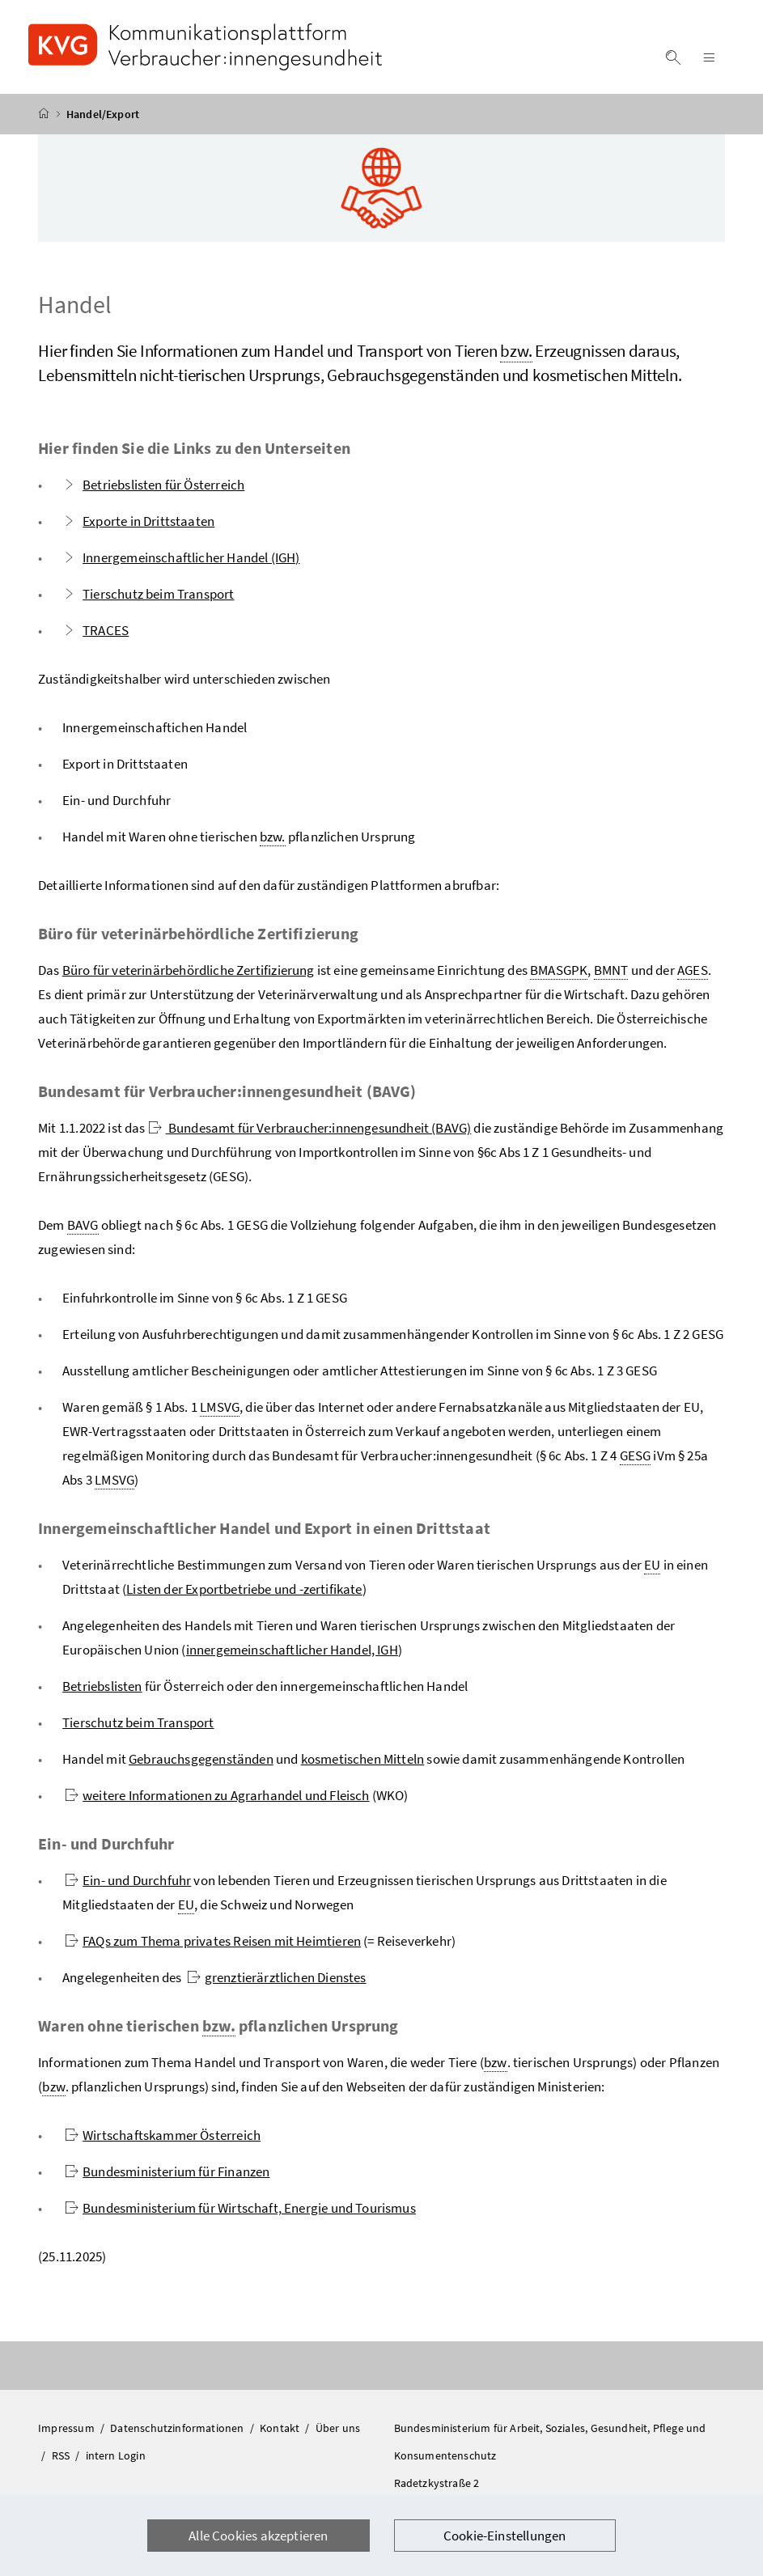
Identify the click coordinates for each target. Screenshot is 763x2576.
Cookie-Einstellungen (504, 2535)
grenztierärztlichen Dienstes (277, 1977)
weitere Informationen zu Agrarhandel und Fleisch (217, 1795)
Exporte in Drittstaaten (138, 521)
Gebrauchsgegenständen (201, 1759)
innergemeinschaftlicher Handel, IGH (292, 1650)
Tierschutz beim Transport (148, 594)
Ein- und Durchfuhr (128, 1880)
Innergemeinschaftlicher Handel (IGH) (180, 557)
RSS (62, 2455)
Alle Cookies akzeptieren (258, 2535)
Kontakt (281, 2428)
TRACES (95, 630)
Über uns (338, 2428)
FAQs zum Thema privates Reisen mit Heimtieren (213, 1941)
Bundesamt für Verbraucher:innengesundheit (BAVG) (310, 1128)
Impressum (67, 2428)
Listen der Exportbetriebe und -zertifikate (244, 1589)
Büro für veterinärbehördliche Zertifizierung (188, 970)
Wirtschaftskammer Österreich (163, 2135)
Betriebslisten (102, 1686)
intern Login (116, 2455)
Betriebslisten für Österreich (153, 485)
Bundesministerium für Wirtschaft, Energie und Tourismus (240, 2208)
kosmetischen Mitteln (363, 1759)
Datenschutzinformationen (178, 2428)
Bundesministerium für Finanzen (167, 2171)
